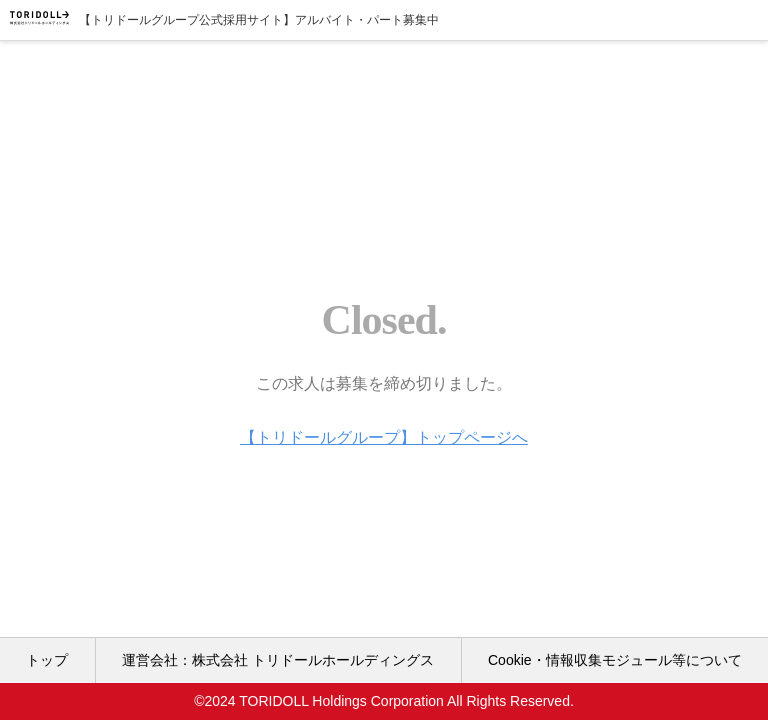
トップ (47, 660)
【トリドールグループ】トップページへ (384, 437)
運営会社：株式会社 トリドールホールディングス (278, 660)
